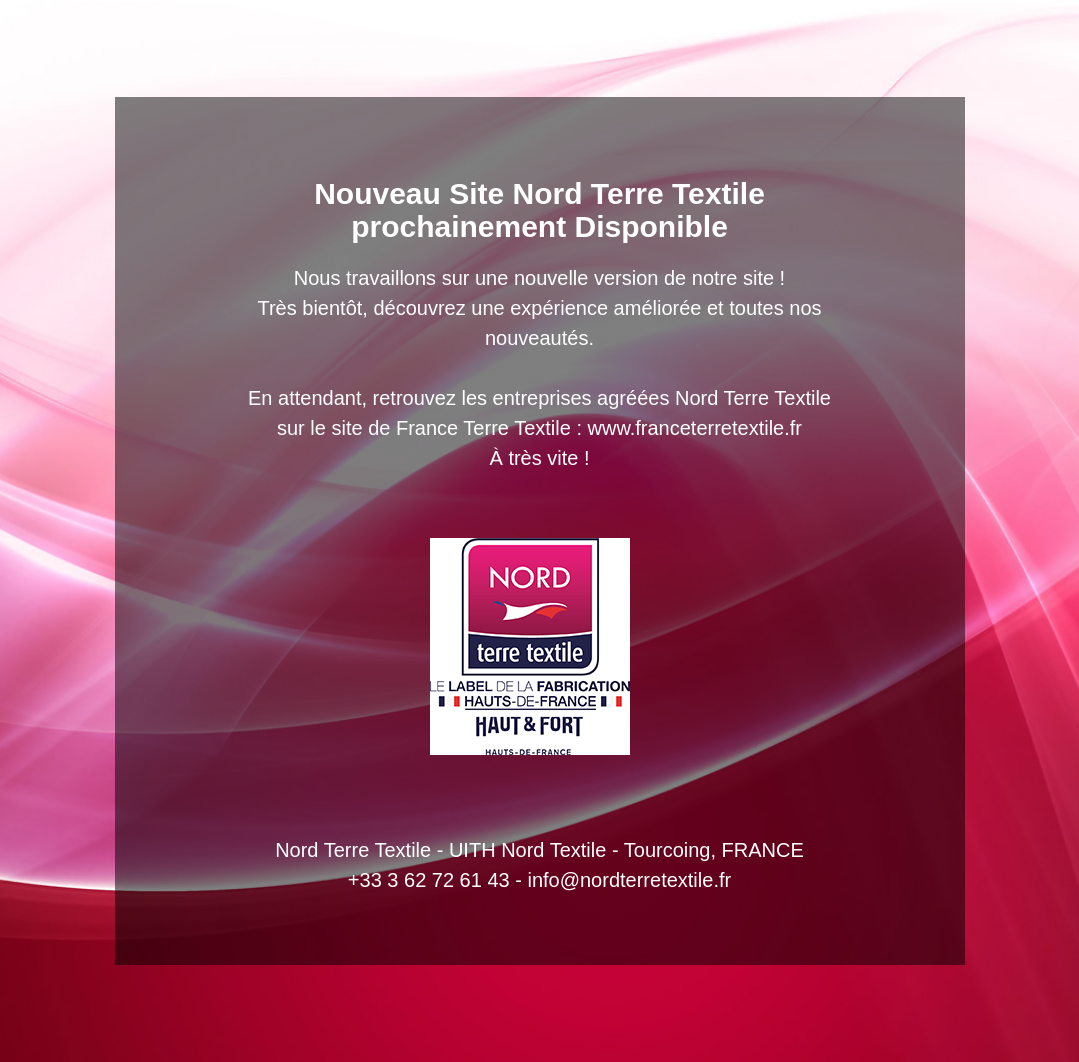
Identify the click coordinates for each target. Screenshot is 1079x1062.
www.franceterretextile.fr (695, 428)
